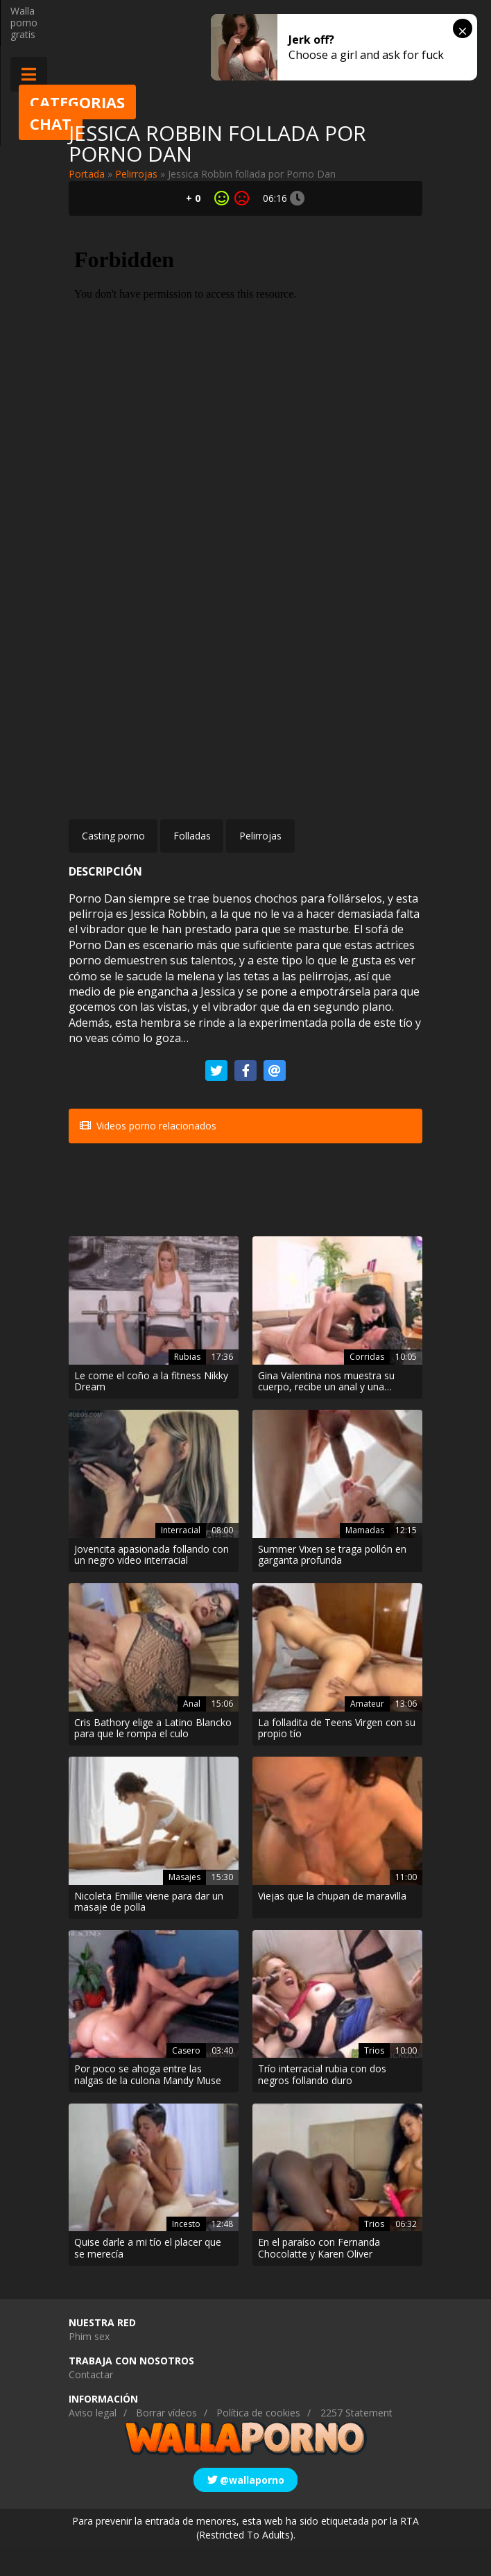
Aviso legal (93, 2441)
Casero (186, 2079)
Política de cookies (258, 2441)
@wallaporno (245, 2508)
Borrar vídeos (166, 2441)
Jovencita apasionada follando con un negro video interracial (151, 1584)
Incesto (186, 2252)
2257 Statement (356, 2441)
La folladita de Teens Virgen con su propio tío (336, 1757)
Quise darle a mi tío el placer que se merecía (147, 2277)
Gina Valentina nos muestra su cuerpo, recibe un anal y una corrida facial (326, 1410)
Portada (87, 173)
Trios (374, 2079)
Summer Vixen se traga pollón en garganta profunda (332, 1584)
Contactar (91, 2403)
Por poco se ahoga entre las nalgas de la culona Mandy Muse (147, 2104)
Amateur (367, 1732)
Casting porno (113, 835)
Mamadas (364, 1558)
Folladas (192, 835)
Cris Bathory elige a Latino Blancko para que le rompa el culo (153, 1757)
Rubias (187, 1385)
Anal (191, 1732)
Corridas (367, 1385)
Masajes (184, 1905)
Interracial (180, 1558)
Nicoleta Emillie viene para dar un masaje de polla (148, 1931)
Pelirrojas (136, 173)
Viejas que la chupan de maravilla (332, 1925)
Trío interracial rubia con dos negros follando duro (322, 2104)
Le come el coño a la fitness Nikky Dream (151, 1410)
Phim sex (89, 2364)
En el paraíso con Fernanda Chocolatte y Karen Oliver (319, 2277)
